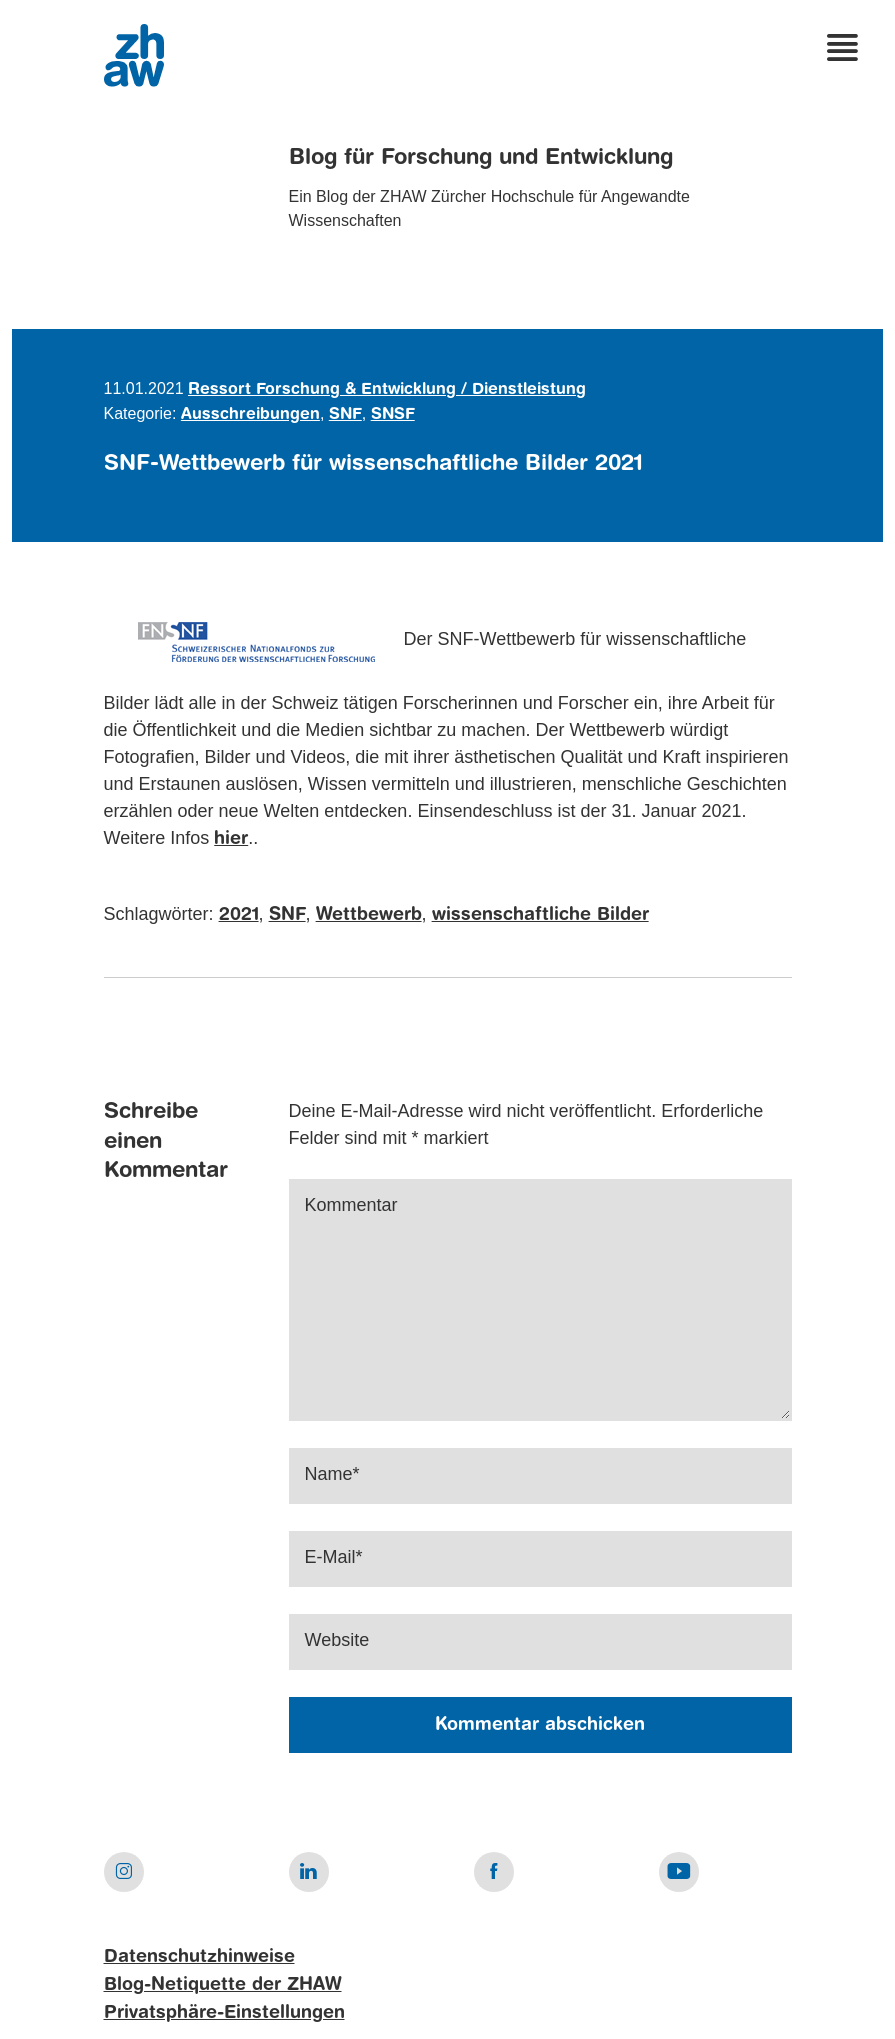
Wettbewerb (369, 915)
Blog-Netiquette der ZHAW (223, 1985)
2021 (239, 915)
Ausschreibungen (250, 415)
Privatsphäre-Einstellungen (224, 2013)
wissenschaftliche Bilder (540, 915)
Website (337, 1640)
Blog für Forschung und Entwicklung (481, 158)
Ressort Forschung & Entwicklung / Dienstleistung (387, 390)
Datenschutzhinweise (199, 1957)
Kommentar (351, 1205)
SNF (345, 415)
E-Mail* (334, 1557)
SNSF (393, 415)
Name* (332, 1474)
